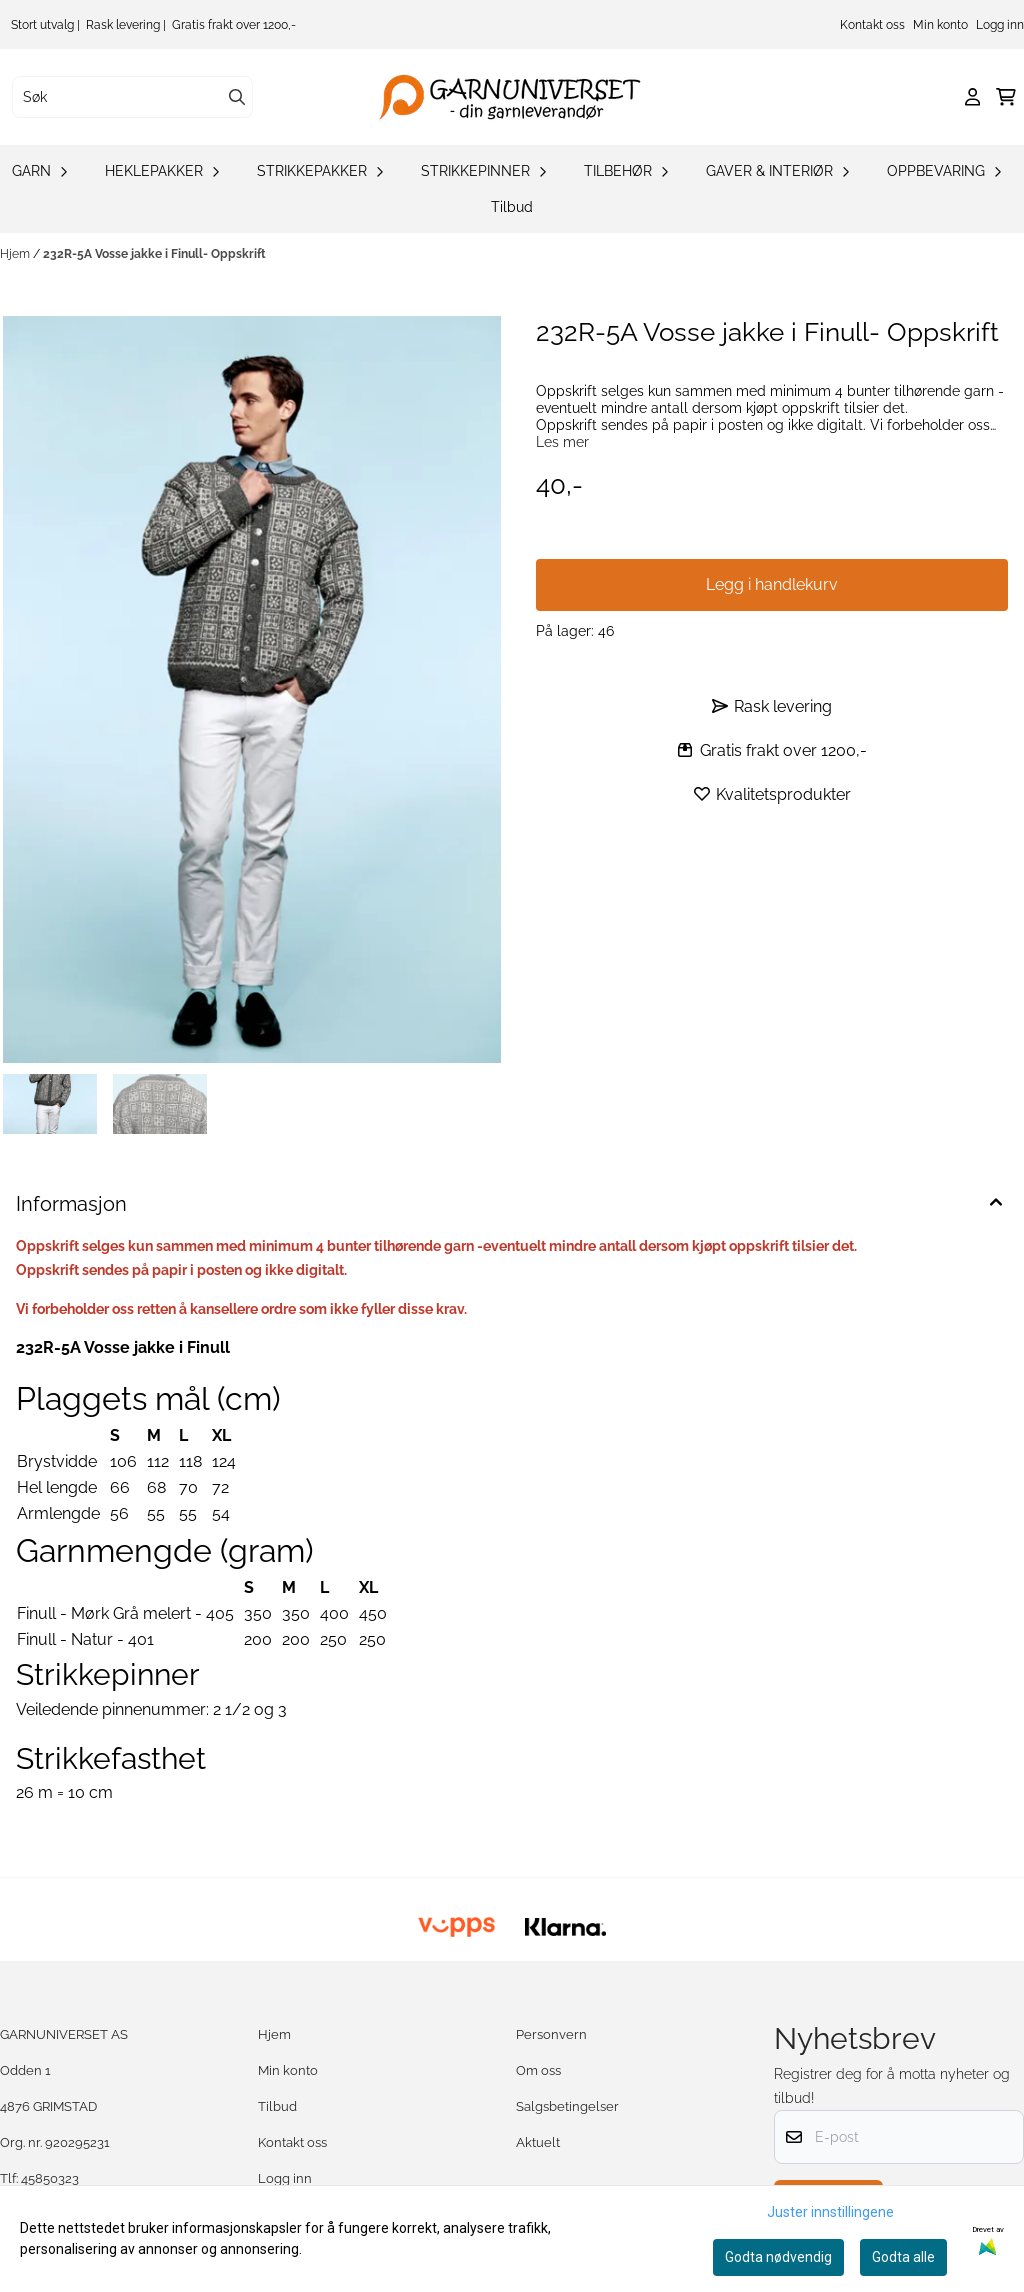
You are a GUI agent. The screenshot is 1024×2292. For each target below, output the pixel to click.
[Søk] (132, 97)
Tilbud (512, 207)
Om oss (538, 2070)
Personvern (551, 2034)
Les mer (562, 442)
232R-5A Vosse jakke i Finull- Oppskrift (154, 254)
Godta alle (903, 2257)
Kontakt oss (872, 25)
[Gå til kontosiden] (972, 97)
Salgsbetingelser (567, 2106)
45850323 (50, 2178)
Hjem (16, 254)
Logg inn (1000, 25)
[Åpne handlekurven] (1006, 97)
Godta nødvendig (778, 2257)
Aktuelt (538, 2142)
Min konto (940, 25)
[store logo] (518, 97)
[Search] (237, 97)
